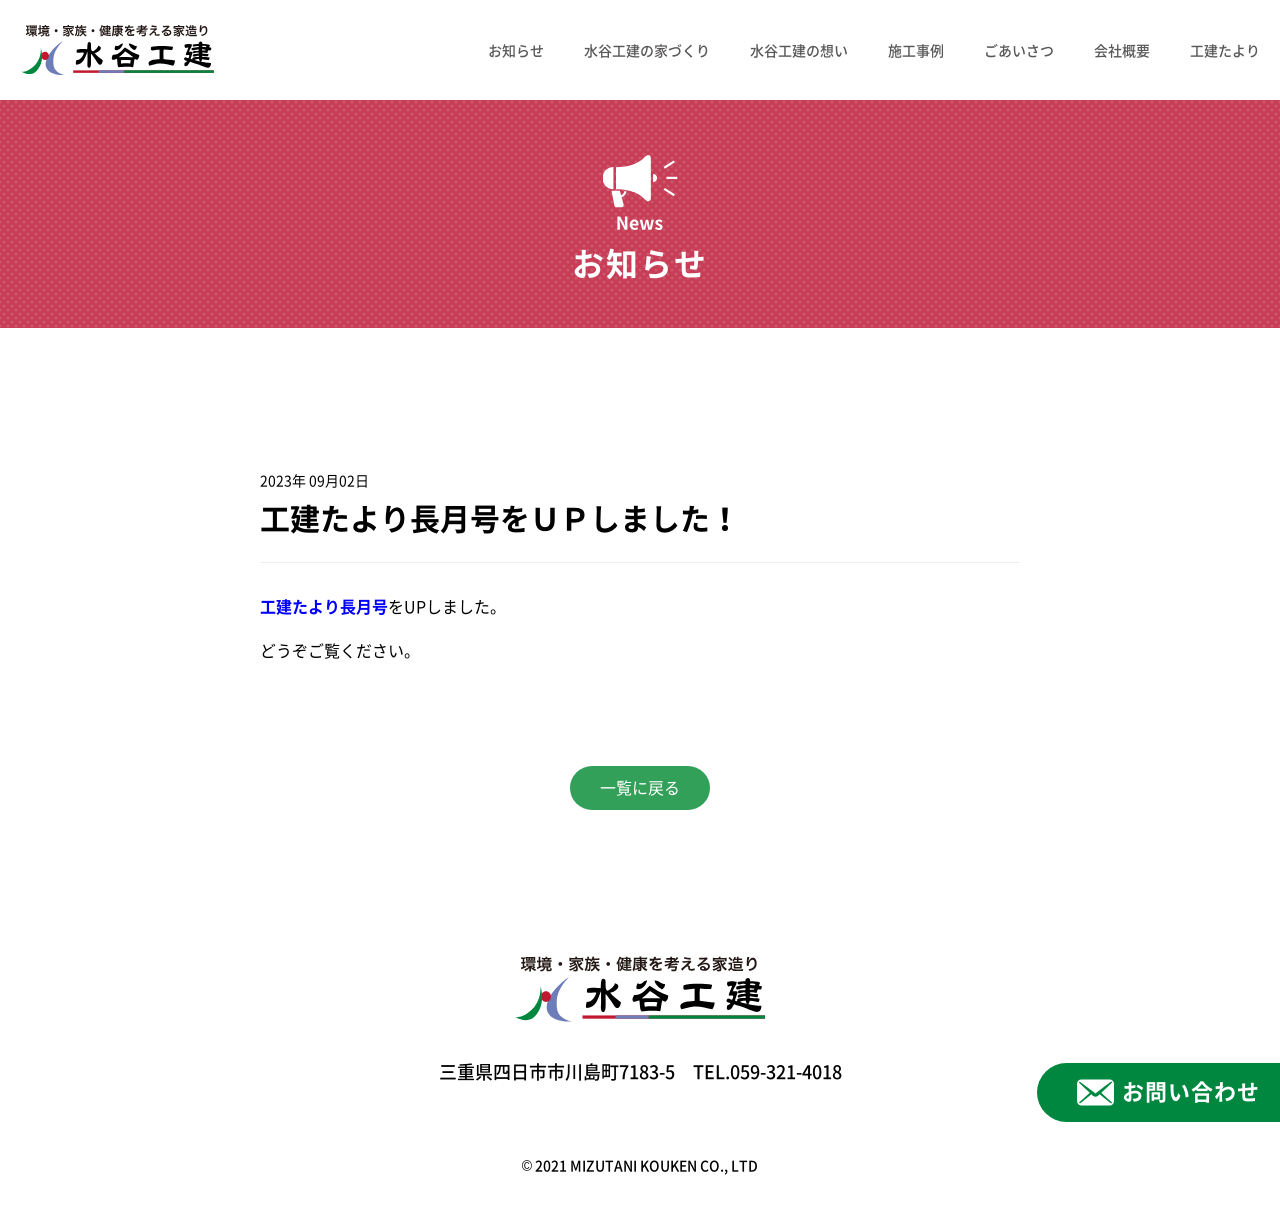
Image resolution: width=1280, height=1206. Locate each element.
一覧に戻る (640, 788)
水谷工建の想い (799, 50)
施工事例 (916, 50)
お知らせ (516, 50)
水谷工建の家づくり (647, 50)
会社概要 (1122, 50)
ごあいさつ (1019, 50)
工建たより (1225, 50)
